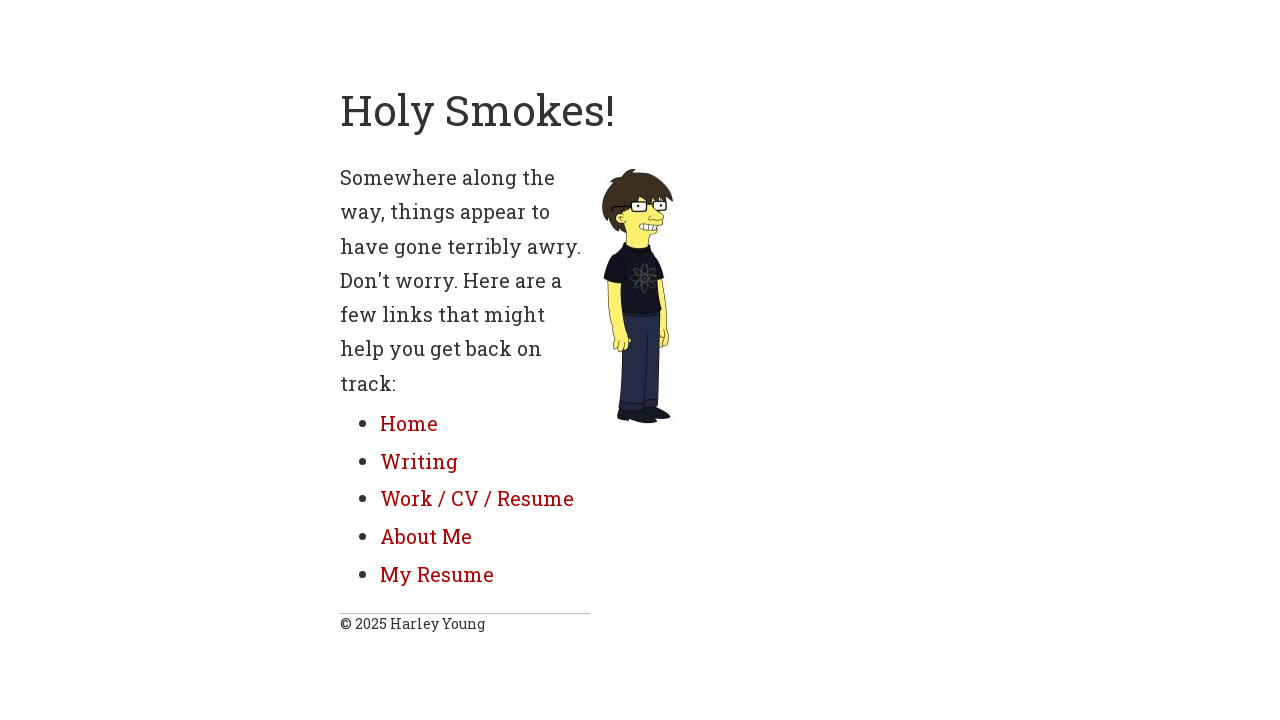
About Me (426, 536)
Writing (419, 461)
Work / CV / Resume (477, 498)
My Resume (437, 574)
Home (409, 423)
